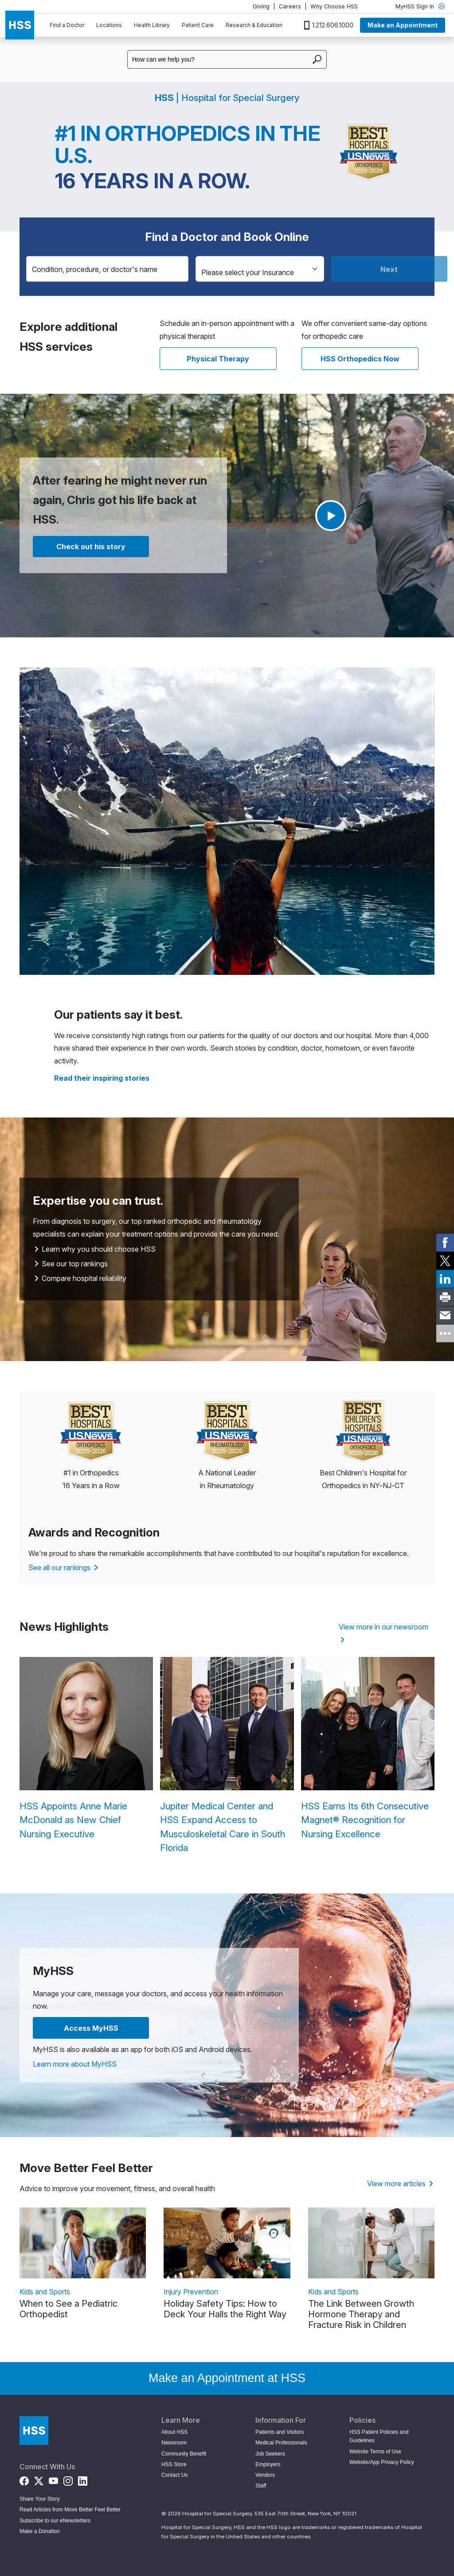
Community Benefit (183, 2454)
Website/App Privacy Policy (381, 2462)
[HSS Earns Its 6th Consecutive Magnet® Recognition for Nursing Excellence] (367, 1749)
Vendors (265, 2475)
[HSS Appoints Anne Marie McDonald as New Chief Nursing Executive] (86, 1749)
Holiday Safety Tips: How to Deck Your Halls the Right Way (225, 2309)
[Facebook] (24, 2479)
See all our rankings (63, 1567)
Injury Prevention (191, 2291)
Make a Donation (40, 2531)
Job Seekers (270, 2454)
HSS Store (174, 2464)
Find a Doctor (67, 25)
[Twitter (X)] (38, 2479)
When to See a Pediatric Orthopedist (68, 2309)
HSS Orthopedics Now (360, 358)
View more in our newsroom (383, 1632)
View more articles (400, 2183)
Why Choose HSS (334, 6)
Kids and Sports (45, 2291)
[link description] (83, 2242)
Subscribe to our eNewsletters (55, 2521)
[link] (445, 1243)
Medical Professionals (281, 2443)
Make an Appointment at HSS (227, 2378)
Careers (290, 6)
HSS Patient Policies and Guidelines (378, 2436)
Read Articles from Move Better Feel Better (70, 2509)
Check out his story (90, 546)
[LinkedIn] (82, 2479)
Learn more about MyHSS (75, 2064)
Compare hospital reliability (80, 1278)
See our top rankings (71, 1263)
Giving (261, 6)
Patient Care (198, 25)
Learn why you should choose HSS (95, 1249)
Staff (260, 2486)
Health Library (152, 25)
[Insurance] (260, 269)
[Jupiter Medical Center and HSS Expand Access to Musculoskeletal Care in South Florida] (227, 1755)
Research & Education (254, 25)
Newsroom (174, 2443)
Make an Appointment (403, 25)
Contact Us (174, 2475)
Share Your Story (40, 2499)
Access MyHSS (91, 2028)
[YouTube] (53, 2479)
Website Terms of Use (375, 2451)
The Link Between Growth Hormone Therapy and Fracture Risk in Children (361, 2314)
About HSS (174, 2432)
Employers (268, 2464)
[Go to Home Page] (34, 2430)
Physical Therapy (218, 358)
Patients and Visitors (279, 2432)
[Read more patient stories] (101, 1078)
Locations (109, 25)
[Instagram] (68, 2479)
